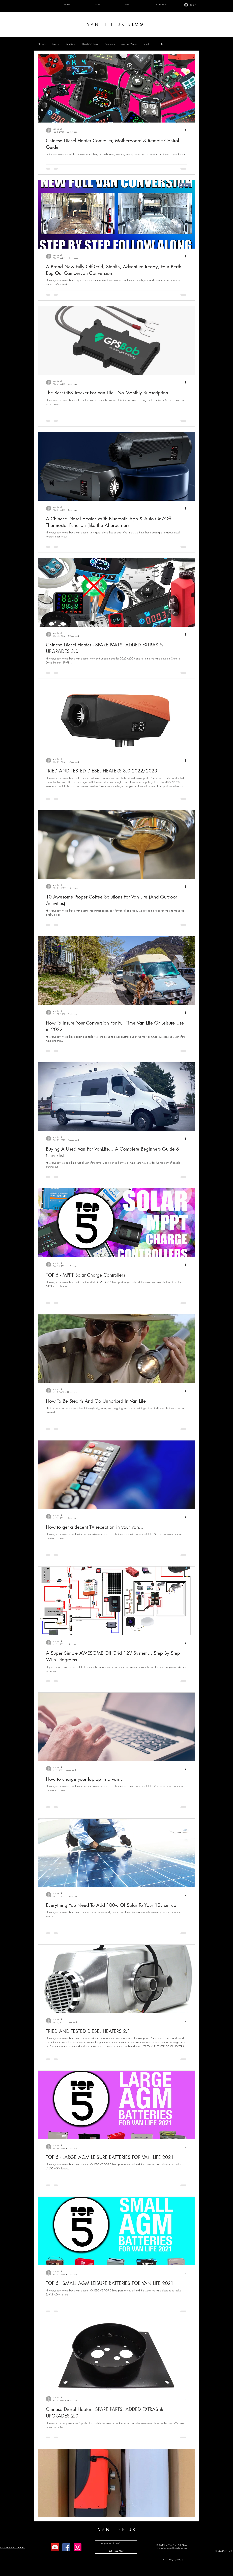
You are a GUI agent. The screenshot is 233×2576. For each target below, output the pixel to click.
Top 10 (55, 43)
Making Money (129, 43)
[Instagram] (77, 2547)
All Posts (41, 43)
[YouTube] (55, 2547)
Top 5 (146, 43)
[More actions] (187, 130)
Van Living (110, 43)
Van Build (70, 43)
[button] (162, 44)
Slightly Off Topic (90, 43)
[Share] (185, 185)
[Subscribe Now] (116, 2551)
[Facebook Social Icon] (66, 2547)
